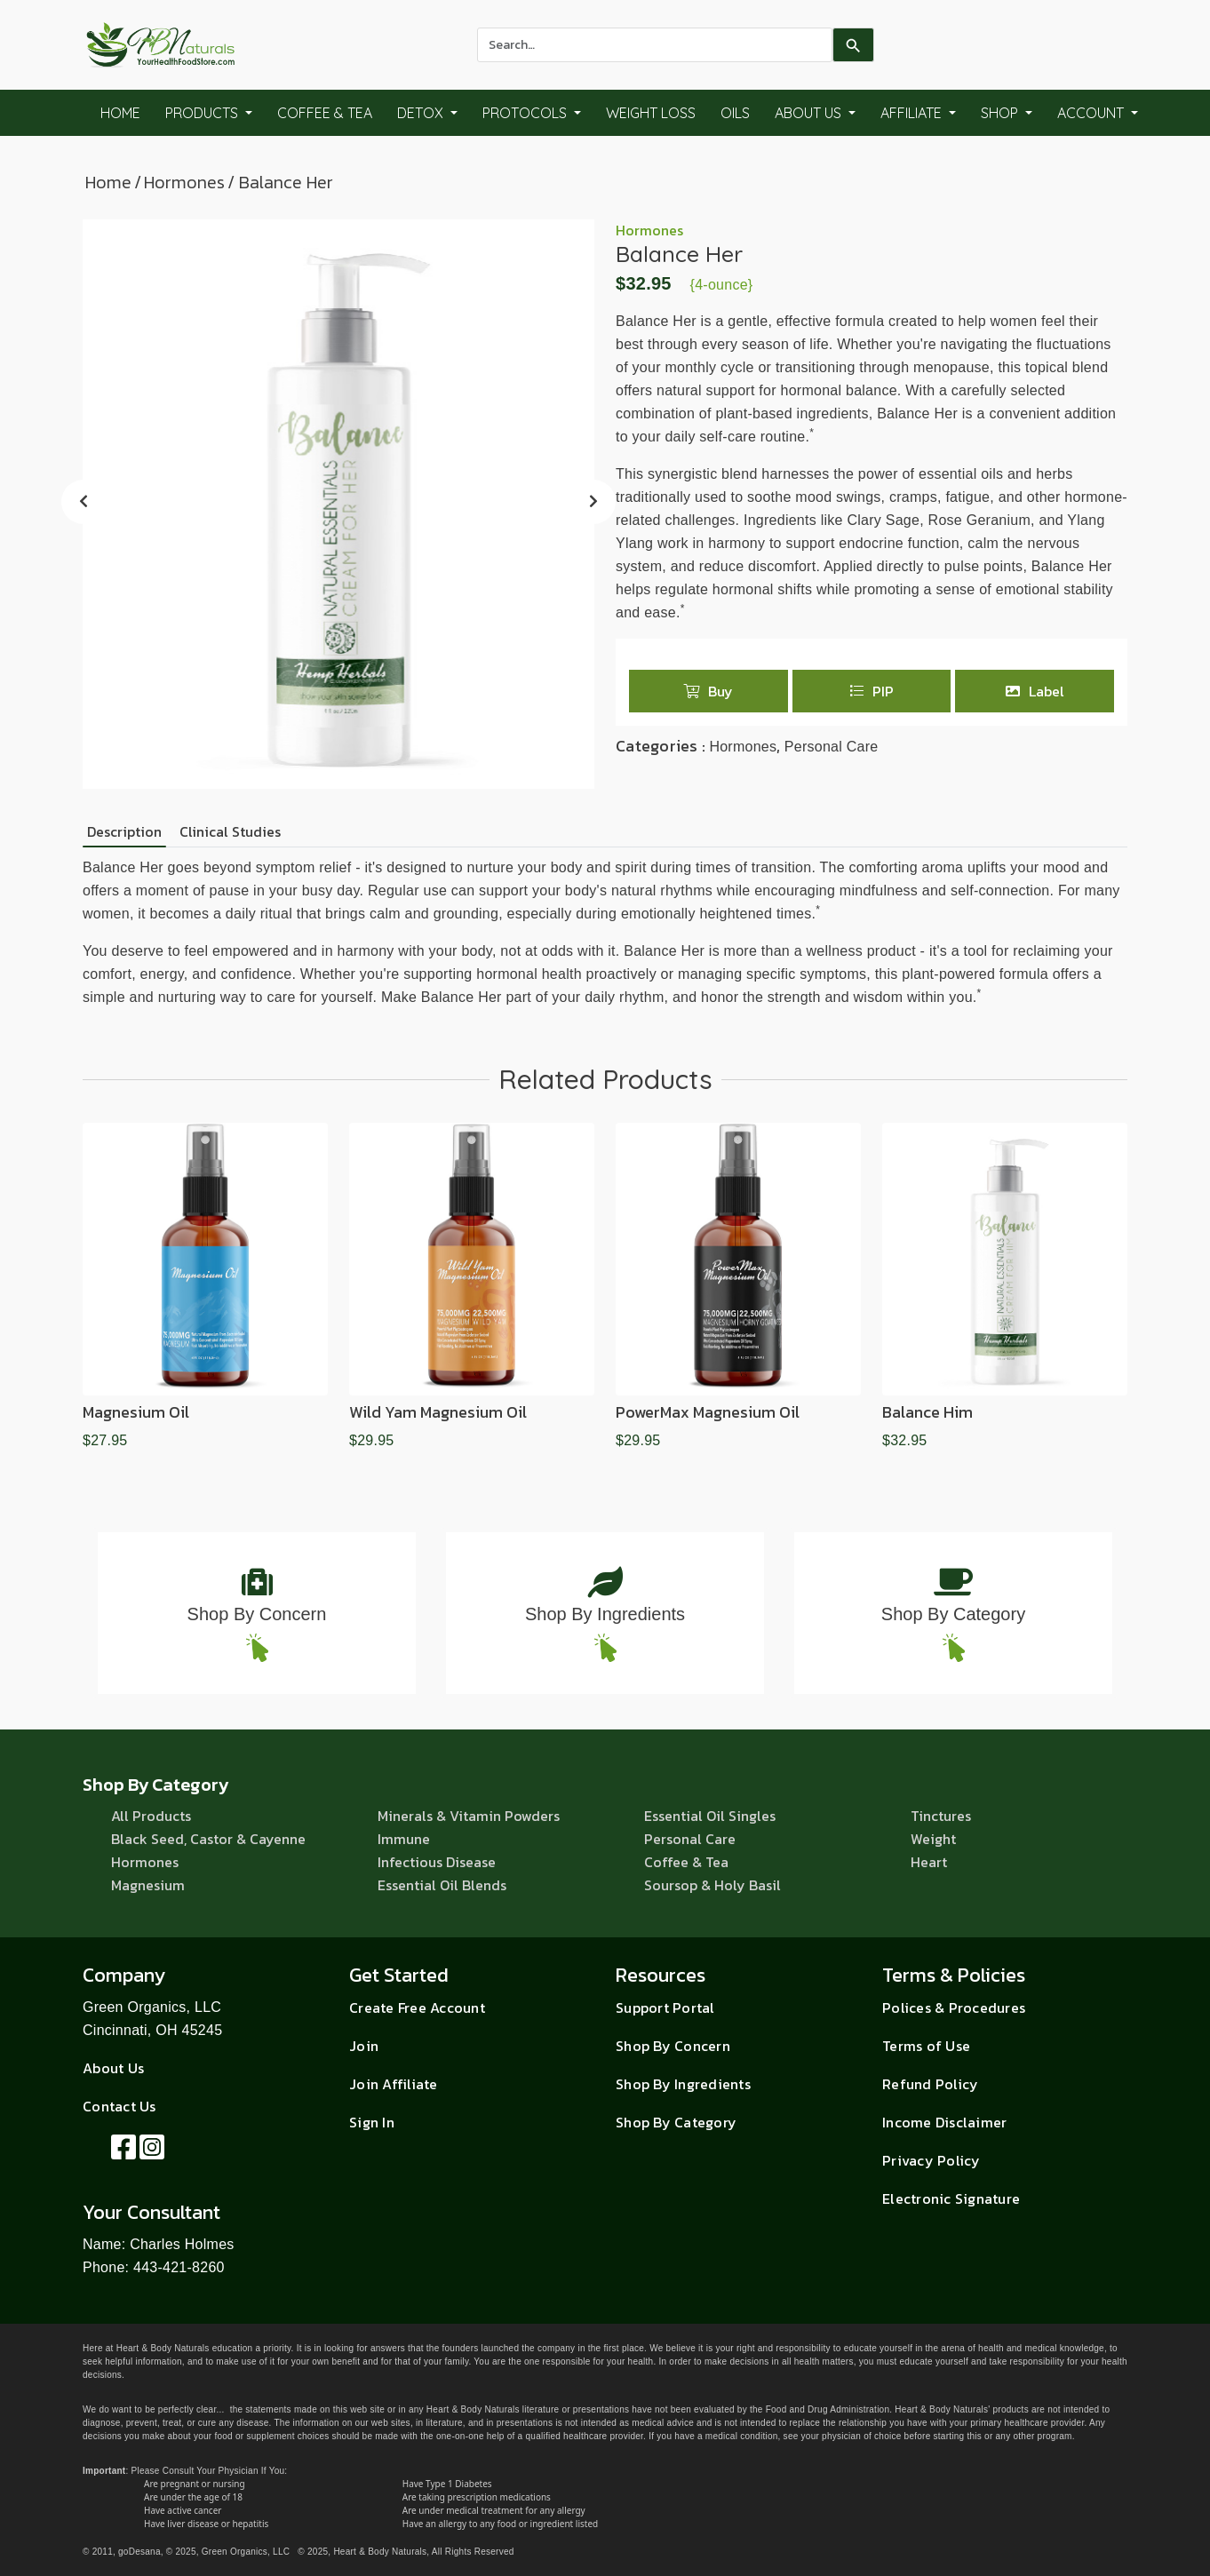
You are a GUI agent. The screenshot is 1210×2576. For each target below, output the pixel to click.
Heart (929, 1861)
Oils (735, 113)
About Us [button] (810, 113)
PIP (871, 691)
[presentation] (83, 502)
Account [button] (1092, 113)
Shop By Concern (257, 1614)
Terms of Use (926, 2045)
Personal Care (831, 746)
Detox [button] (422, 113)
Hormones (184, 182)
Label (1035, 691)
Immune (404, 1838)
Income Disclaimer (944, 2122)
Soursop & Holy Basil (712, 1885)
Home (120, 113)
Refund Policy (930, 2084)
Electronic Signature (951, 2198)
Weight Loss (651, 113)
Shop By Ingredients (605, 1614)
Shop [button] (1001, 113)
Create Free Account (417, 2007)
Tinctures (941, 1815)
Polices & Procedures (953, 2007)
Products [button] (203, 113)
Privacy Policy (931, 2160)
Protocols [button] (526, 113)
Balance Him (927, 1412)
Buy (708, 691)
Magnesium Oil (136, 1412)
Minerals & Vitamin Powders (469, 1815)
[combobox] (654, 45)
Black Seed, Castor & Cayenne (208, 1838)
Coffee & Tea (324, 113)
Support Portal (665, 2007)
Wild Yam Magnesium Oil (438, 1412)
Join (363, 2045)
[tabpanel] (605, 932)
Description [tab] (124, 831)
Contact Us (119, 2106)
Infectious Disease (437, 1861)
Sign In (371, 2122)
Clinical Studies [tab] (230, 831)
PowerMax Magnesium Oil (708, 1412)
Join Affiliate (393, 2084)
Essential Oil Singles (710, 1815)
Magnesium (148, 1885)
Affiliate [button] (912, 113)
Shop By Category (953, 1614)
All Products (151, 1815)
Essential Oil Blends (442, 1885)
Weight (933, 1838)
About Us (113, 2068)
